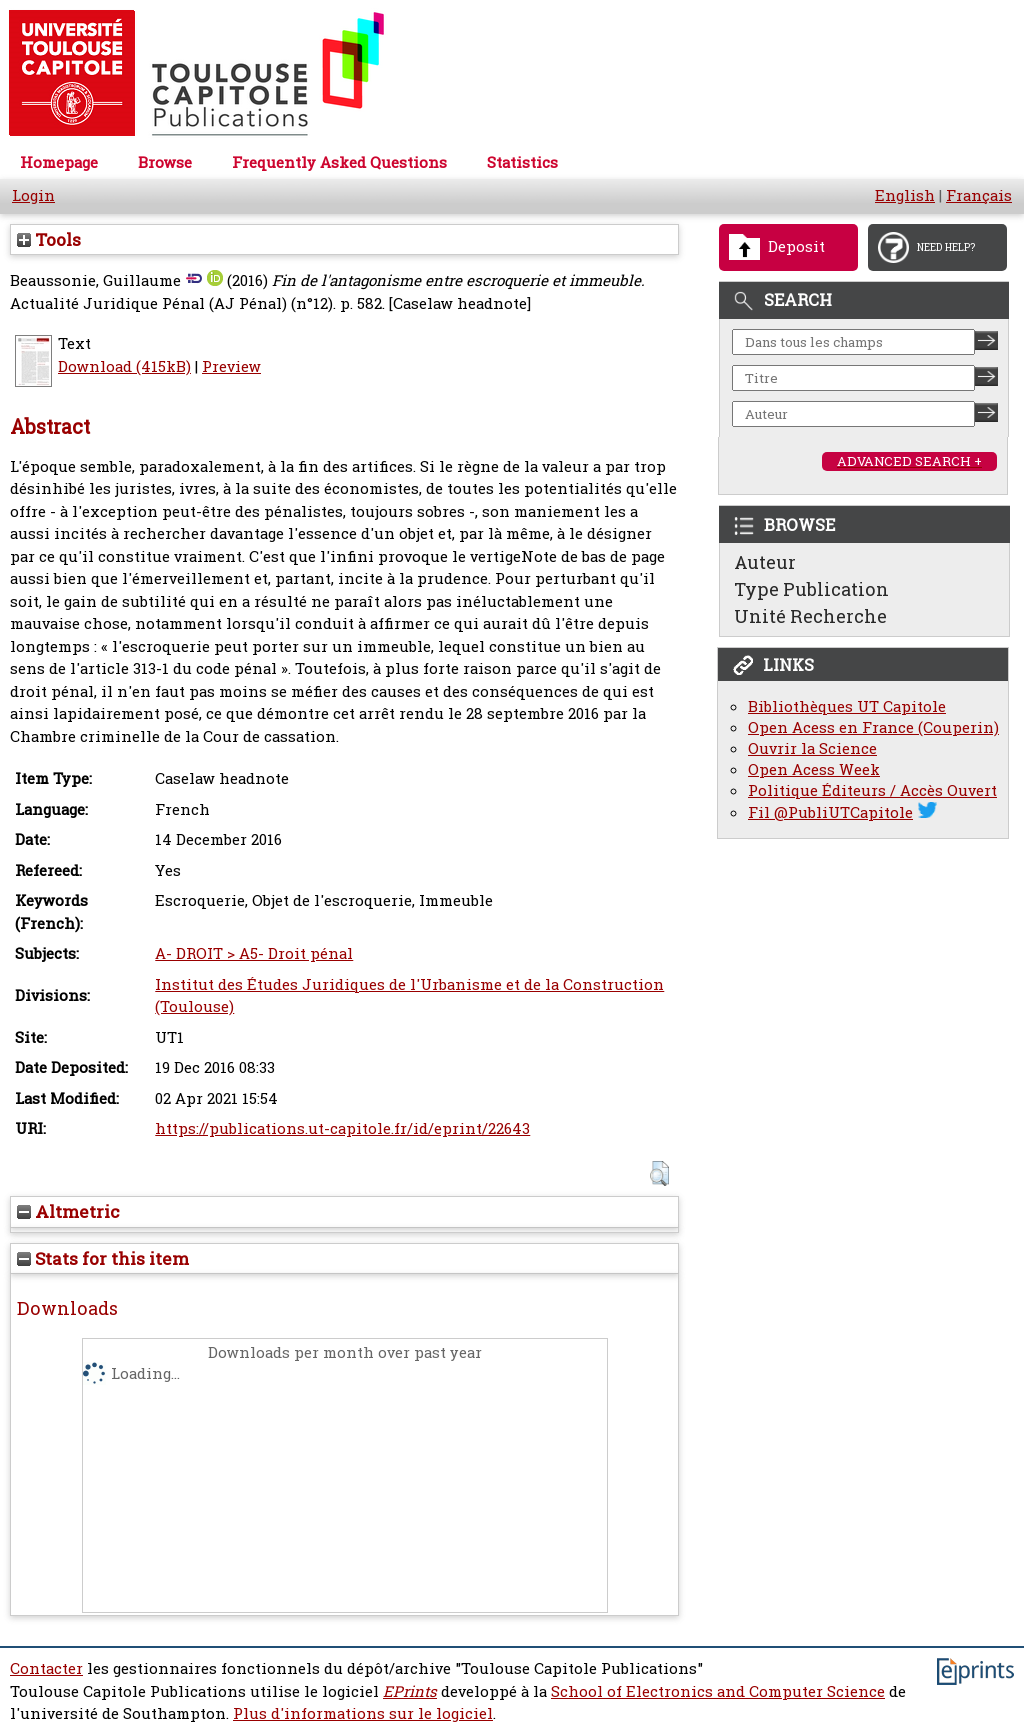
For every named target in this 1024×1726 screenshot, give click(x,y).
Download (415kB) (124, 366)
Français (979, 195)
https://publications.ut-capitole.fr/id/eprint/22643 (342, 1128)
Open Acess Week (814, 769)
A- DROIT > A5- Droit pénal (254, 953)
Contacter (46, 1668)
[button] (659, 1173)
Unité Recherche (810, 616)
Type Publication (811, 589)
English (905, 195)
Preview (231, 366)
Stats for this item (103, 1258)
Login (33, 195)
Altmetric (68, 1211)
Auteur (765, 562)
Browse (165, 162)
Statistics (522, 162)
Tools (49, 239)
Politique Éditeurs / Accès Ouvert (872, 790)
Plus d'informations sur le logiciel (363, 1713)
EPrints (410, 1691)
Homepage (59, 162)
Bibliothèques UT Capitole (847, 706)
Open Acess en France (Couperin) (873, 727)
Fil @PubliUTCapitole (830, 812)
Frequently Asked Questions (339, 162)
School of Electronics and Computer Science (718, 1691)
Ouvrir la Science (812, 748)
